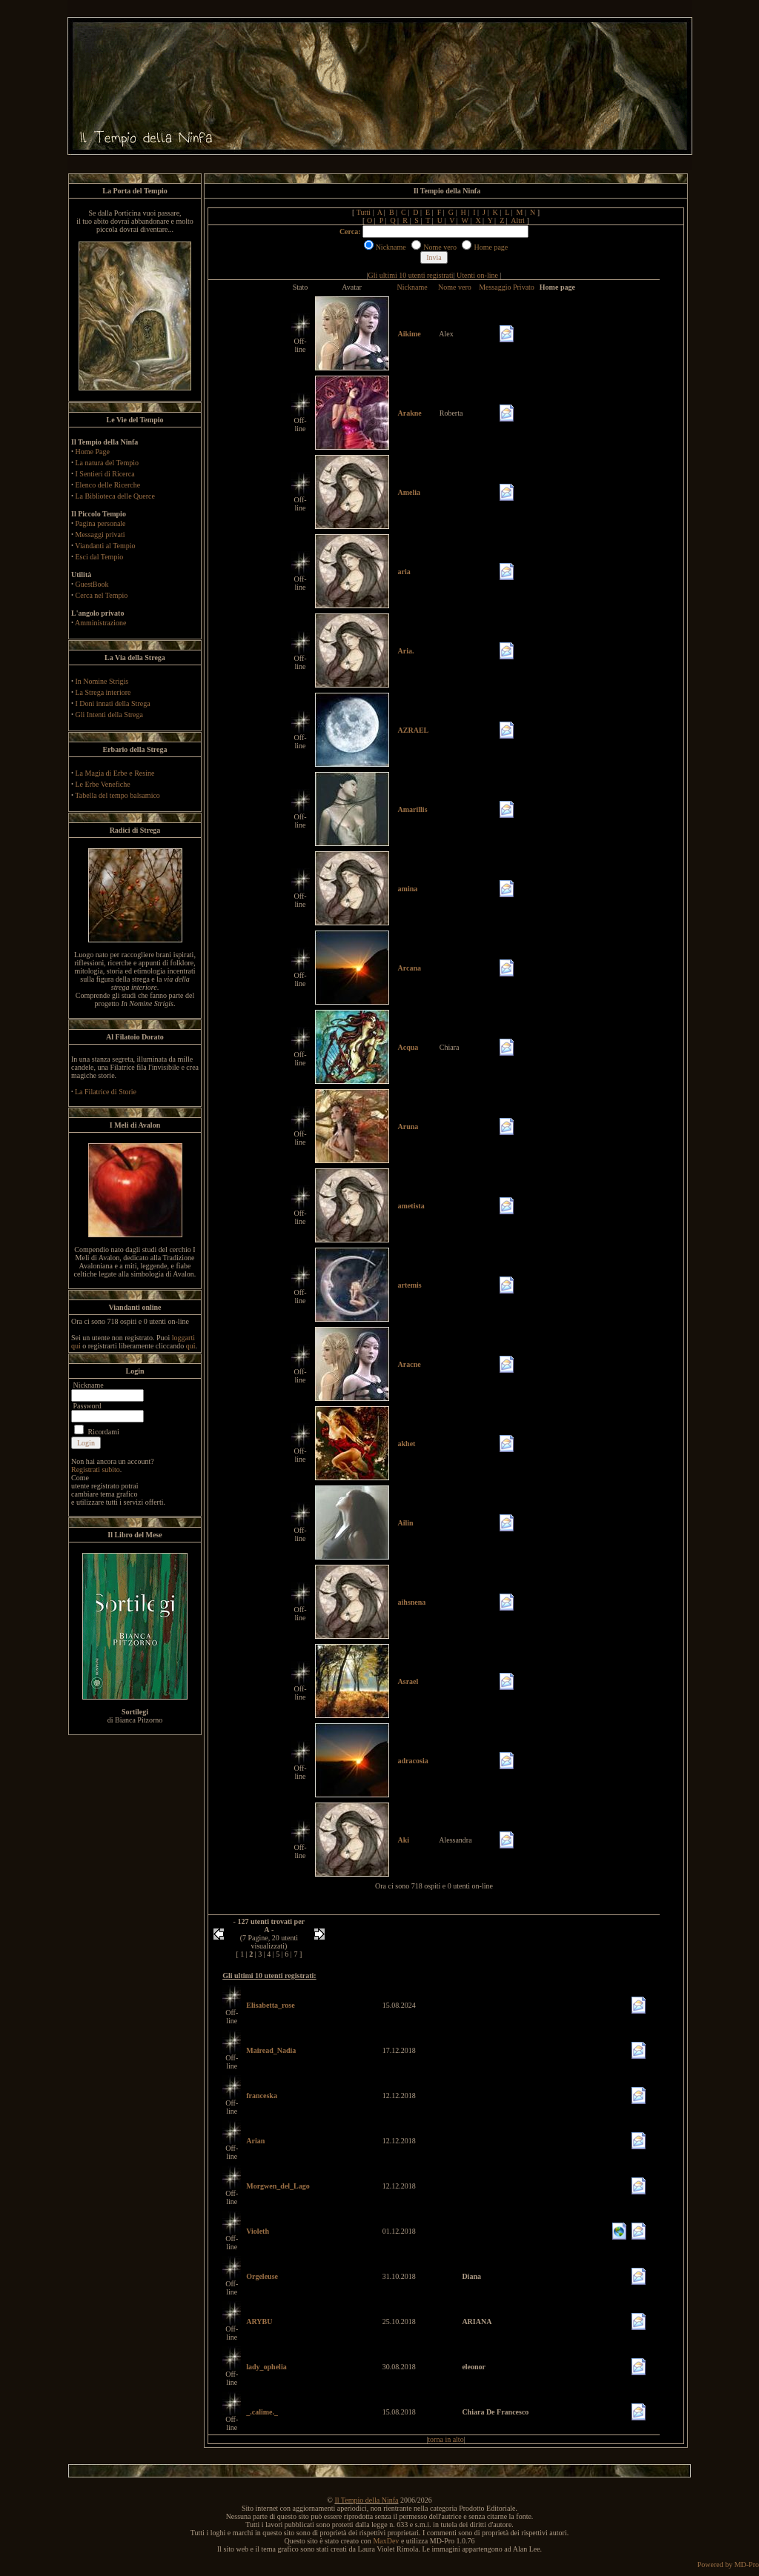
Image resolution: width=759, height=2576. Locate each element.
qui (191, 1346)
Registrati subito (95, 1469)
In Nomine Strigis (102, 681)
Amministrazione (100, 623)
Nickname (412, 287)
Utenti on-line (477, 275)
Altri (518, 220)
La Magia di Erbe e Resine (115, 773)
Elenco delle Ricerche (108, 485)
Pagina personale (101, 523)
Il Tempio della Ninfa (366, 2500)
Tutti (364, 212)
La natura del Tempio (107, 463)
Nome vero (454, 287)
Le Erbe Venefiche (103, 784)
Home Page (93, 451)
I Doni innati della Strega (113, 703)
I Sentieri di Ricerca (105, 474)
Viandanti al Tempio (105, 546)
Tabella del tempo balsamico (117, 795)
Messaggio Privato (506, 287)
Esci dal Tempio (100, 557)
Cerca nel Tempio (102, 595)
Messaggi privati (100, 534)
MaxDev (386, 2541)
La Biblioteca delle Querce (115, 496)
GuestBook (92, 584)
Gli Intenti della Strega (109, 714)
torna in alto (445, 2439)
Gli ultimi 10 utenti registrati (411, 275)
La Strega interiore (103, 692)
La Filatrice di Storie (105, 1092)
